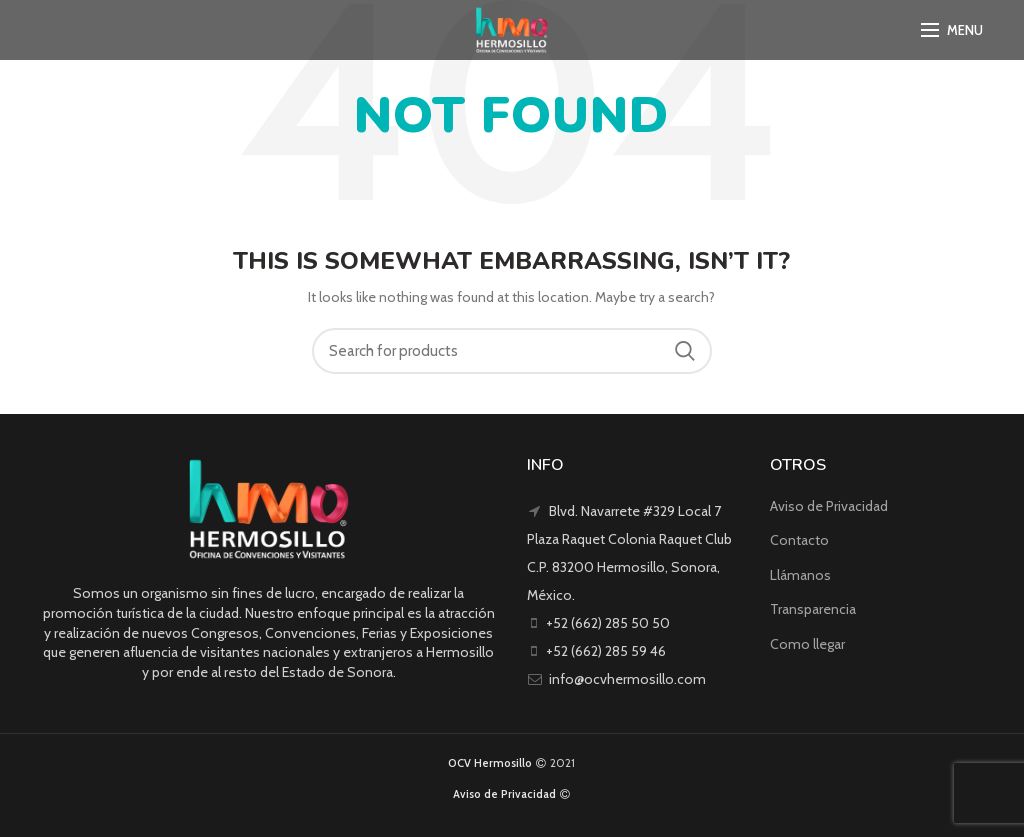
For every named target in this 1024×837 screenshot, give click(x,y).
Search (685, 351)
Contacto (799, 540)
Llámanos (800, 575)
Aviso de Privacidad (829, 506)
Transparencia (813, 609)
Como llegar (807, 644)
